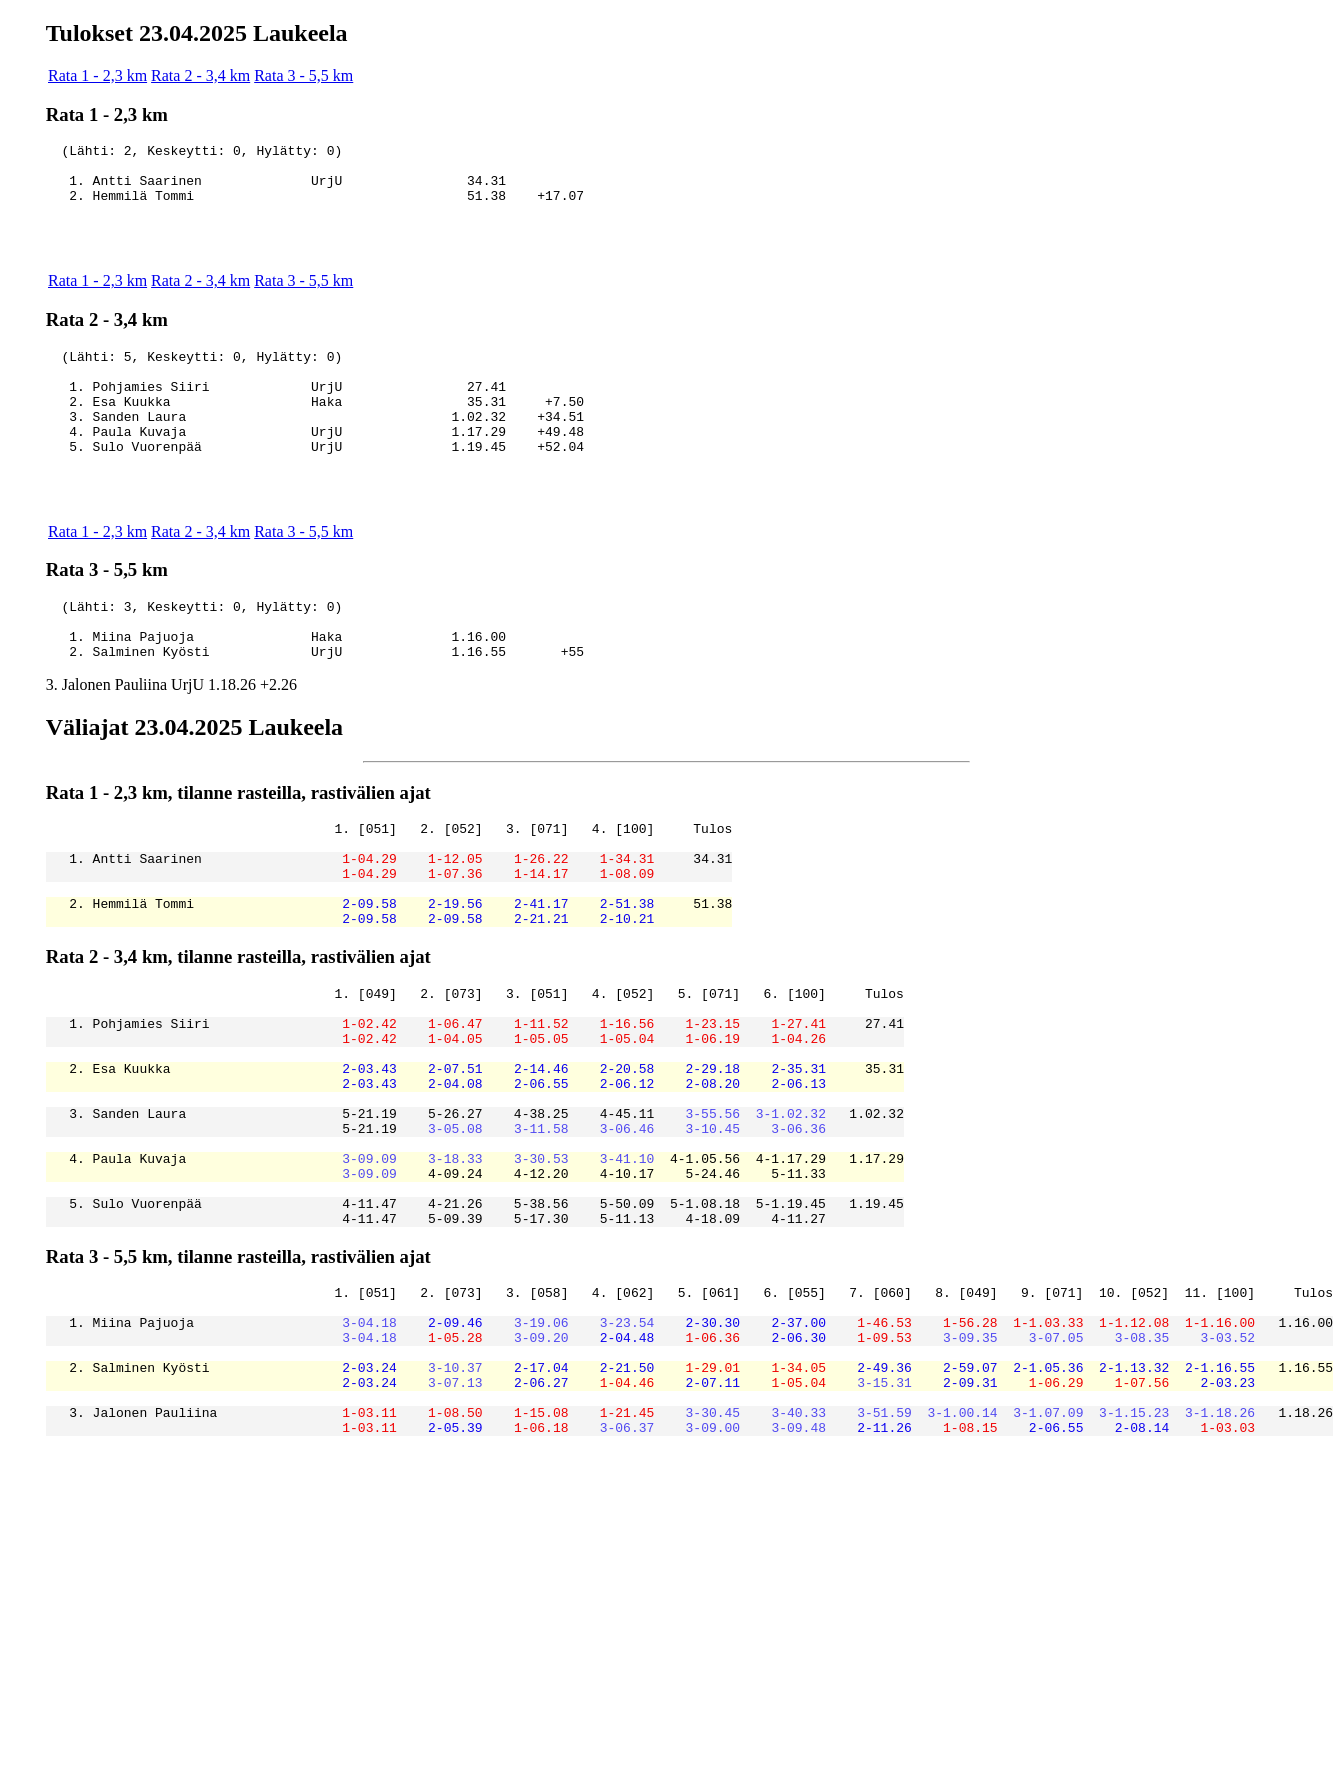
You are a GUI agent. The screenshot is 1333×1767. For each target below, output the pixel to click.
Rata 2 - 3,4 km (200, 75)
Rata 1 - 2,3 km (97, 75)
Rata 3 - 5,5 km (303, 75)
